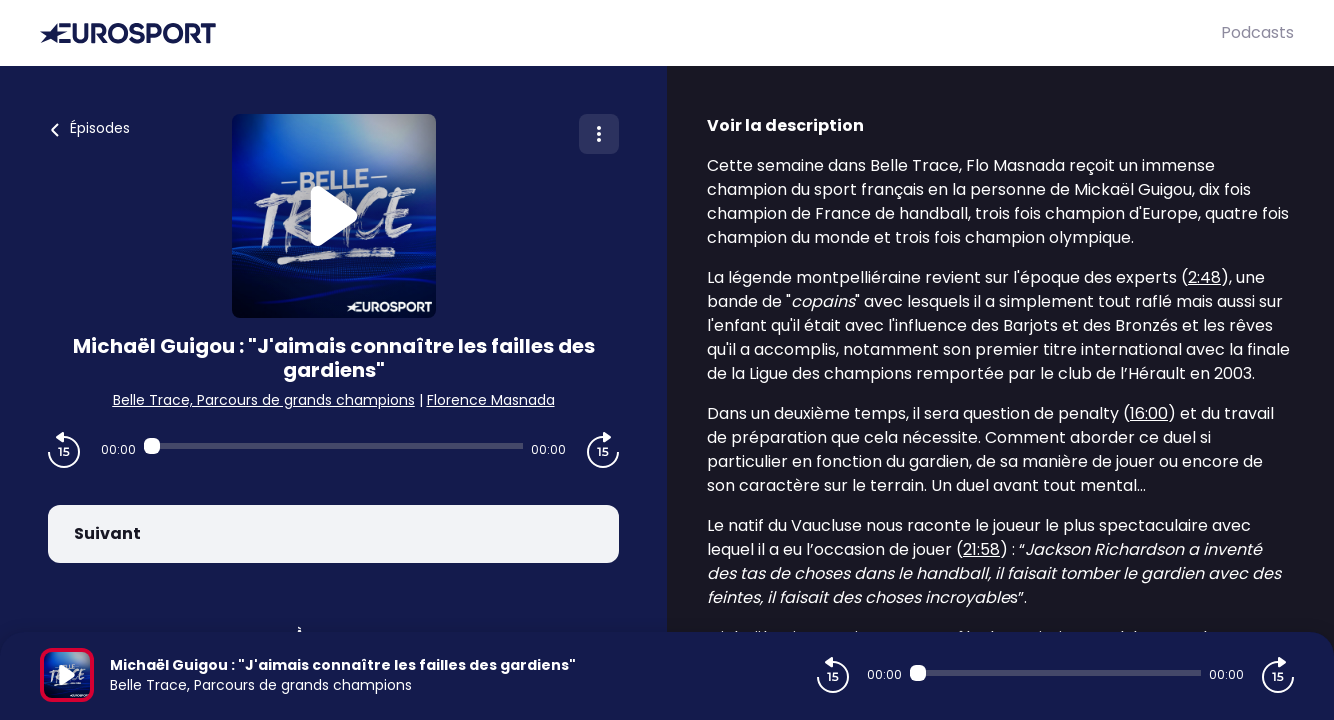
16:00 (1149, 413)
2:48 (1204, 277)
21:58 (981, 549)
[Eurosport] (630, 33)
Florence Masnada (491, 400)
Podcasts (1257, 32)
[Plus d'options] (599, 134)
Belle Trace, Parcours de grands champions (264, 400)
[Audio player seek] (333, 446)
